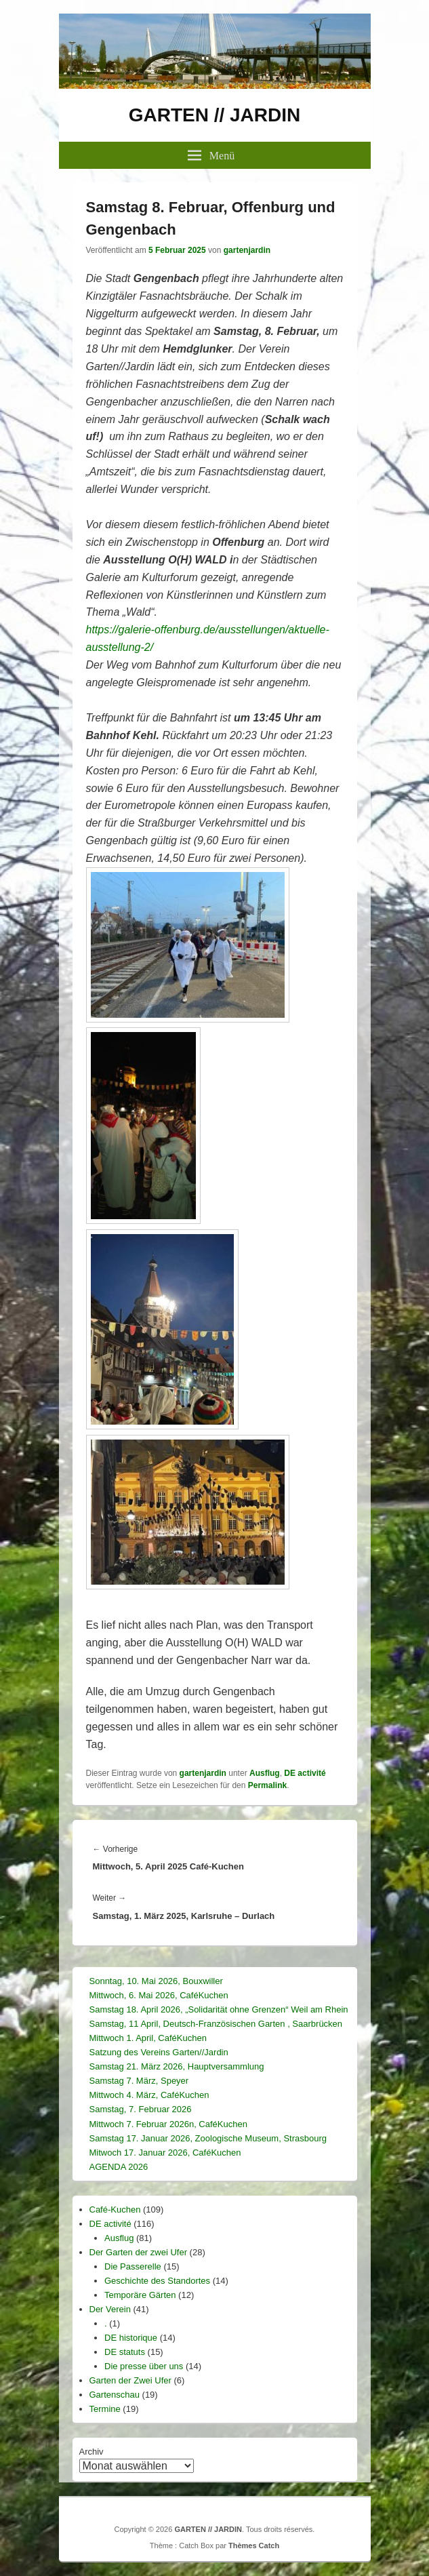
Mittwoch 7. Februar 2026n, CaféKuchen (168, 2124)
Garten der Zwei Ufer (130, 2380)
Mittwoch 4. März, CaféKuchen (149, 2095)
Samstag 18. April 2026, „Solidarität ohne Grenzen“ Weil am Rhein (218, 2009)
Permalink (267, 1785)
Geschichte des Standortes (157, 2281)
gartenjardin (247, 250)
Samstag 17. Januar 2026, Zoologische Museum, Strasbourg (208, 2138)
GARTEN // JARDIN (215, 114)
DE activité (304, 1773)
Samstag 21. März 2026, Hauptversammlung (176, 2066)
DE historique (130, 2338)
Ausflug (264, 1773)
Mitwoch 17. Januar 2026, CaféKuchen (165, 2152)
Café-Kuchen (115, 2209)
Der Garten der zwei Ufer (138, 2252)
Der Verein (110, 2309)
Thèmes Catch (253, 2545)
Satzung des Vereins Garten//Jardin (158, 2052)
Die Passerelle (132, 2266)
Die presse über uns (143, 2366)
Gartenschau (114, 2395)
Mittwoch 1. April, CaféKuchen (148, 2038)
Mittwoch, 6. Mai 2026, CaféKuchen (158, 1995)
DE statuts (124, 2352)
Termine (105, 2409)
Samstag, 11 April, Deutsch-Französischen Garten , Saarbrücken (216, 2024)
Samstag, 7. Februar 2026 (140, 2109)
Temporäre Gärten (140, 2295)
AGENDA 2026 (118, 2167)
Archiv (91, 2451)
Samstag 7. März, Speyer (139, 2081)
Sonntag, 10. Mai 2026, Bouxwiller (156, 1981)
